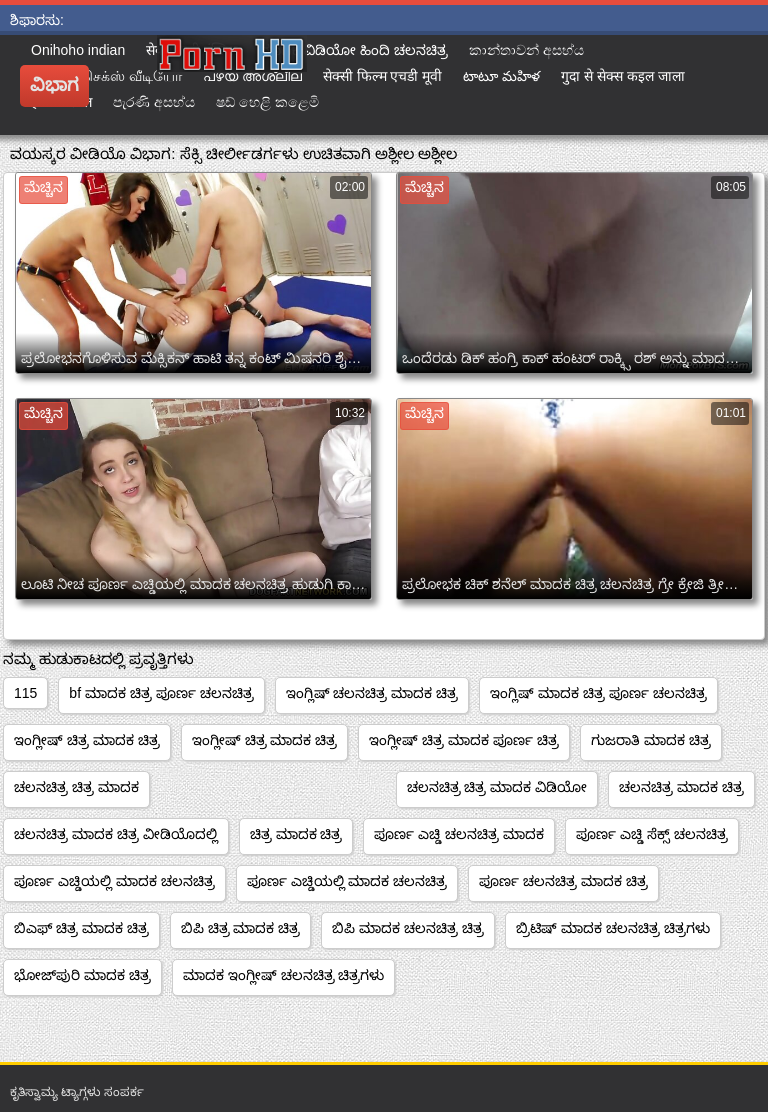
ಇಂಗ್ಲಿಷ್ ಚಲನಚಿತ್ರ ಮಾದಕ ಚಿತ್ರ (372, 693)
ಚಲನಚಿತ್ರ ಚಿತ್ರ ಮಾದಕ (76, 787)
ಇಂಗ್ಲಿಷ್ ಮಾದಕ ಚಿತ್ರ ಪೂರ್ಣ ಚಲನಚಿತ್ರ (598, 693)
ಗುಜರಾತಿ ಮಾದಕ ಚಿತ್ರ (651, 740)
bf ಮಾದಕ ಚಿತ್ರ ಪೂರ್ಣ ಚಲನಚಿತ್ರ (161, 693)
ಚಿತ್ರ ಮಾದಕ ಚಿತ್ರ (296, 834)
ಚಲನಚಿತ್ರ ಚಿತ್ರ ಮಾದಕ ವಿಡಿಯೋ (497, 787)
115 (25, 693)
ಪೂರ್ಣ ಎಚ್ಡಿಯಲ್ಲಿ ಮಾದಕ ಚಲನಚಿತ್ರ (114, 881)
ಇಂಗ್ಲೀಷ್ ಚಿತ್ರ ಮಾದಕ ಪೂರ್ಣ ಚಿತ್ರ (464, 740)
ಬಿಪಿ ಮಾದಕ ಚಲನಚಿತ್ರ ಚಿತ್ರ (408, 928)
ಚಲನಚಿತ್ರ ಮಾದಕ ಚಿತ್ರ (681, 787)
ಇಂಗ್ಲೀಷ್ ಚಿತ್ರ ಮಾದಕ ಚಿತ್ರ (87, 740)
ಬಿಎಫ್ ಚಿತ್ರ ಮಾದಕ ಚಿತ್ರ (81, 928)
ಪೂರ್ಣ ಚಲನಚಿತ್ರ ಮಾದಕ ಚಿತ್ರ (563, 881)
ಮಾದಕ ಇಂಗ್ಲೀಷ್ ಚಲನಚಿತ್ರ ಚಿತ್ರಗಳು (284, 975)
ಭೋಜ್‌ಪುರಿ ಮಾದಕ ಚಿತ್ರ (82, 975)
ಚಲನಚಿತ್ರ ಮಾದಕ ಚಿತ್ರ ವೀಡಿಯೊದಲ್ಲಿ (116, 834)
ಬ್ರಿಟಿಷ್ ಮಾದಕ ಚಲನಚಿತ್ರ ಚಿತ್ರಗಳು (613, 928)
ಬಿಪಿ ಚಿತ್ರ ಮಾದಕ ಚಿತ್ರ (241, 928)
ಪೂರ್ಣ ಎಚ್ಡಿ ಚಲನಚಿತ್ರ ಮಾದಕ (459, 834)
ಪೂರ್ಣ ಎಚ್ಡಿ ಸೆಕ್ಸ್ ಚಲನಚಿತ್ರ (652, 834)
